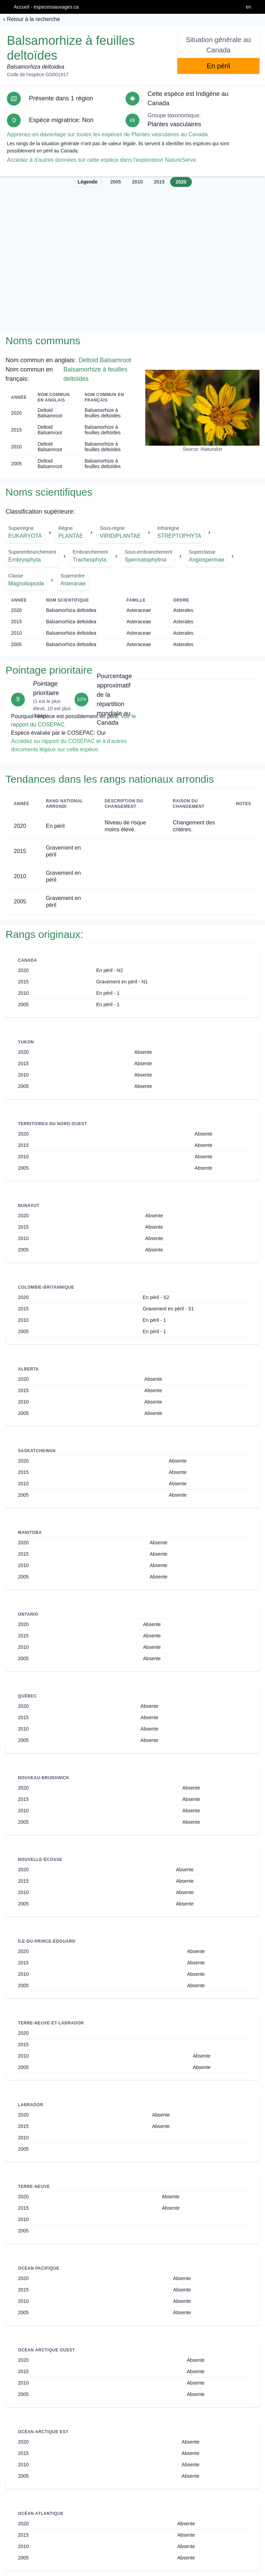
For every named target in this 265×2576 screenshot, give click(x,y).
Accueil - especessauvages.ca (46, 7)
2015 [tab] (159, 182)
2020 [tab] (181, 182)
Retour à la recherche (33, 19)
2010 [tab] (137, 182)
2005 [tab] (115, 182)
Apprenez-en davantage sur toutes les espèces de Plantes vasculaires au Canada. (108, 134)
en (248, 7)
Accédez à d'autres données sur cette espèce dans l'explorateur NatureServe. (102, 160)
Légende (88, 182)
